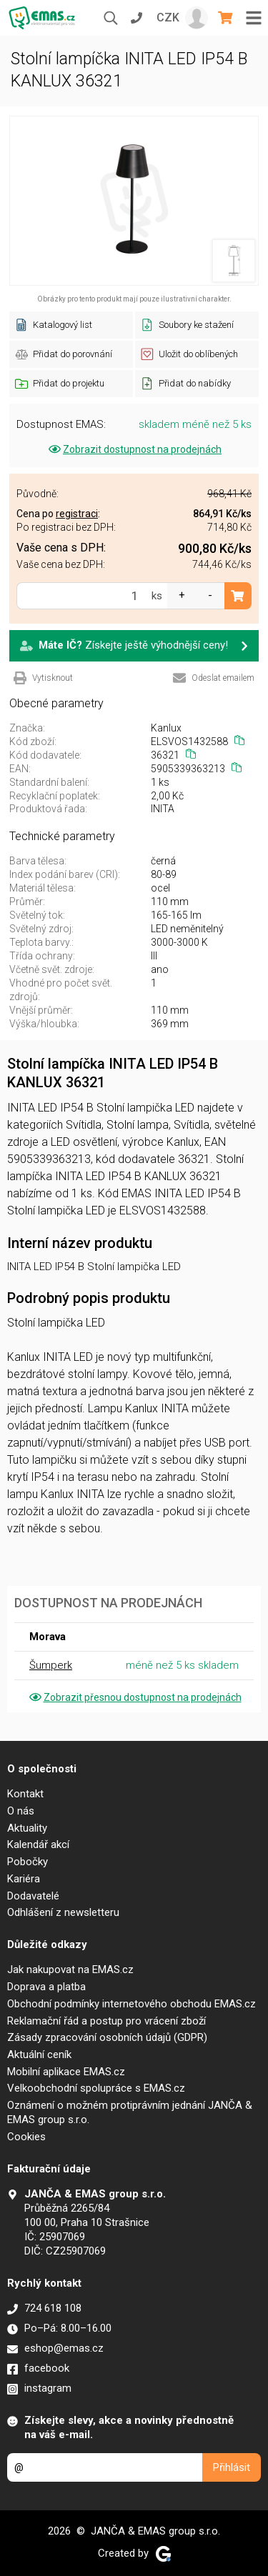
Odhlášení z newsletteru (63, 1912)
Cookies (26, 2136)
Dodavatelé (33, 1895)
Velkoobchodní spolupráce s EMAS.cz (96, 2088)
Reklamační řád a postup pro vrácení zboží (106, 2021)
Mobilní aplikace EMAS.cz (66, 2071)
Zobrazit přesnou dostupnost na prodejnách (134, 1697)
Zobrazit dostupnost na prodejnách (134, 449)
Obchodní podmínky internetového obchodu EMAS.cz (131, 2003)
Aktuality (27, 1828)
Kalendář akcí (38, 1844)
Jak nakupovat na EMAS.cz (70, 1969)
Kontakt (25, 1793)
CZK (168, 17)
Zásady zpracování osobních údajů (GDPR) (107, 2037)
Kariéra (23, 1878)
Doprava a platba (46, 1986)
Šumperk (50, 1665)
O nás (20, 1810)
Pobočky (27, 1861)
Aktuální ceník (39, 2054)
